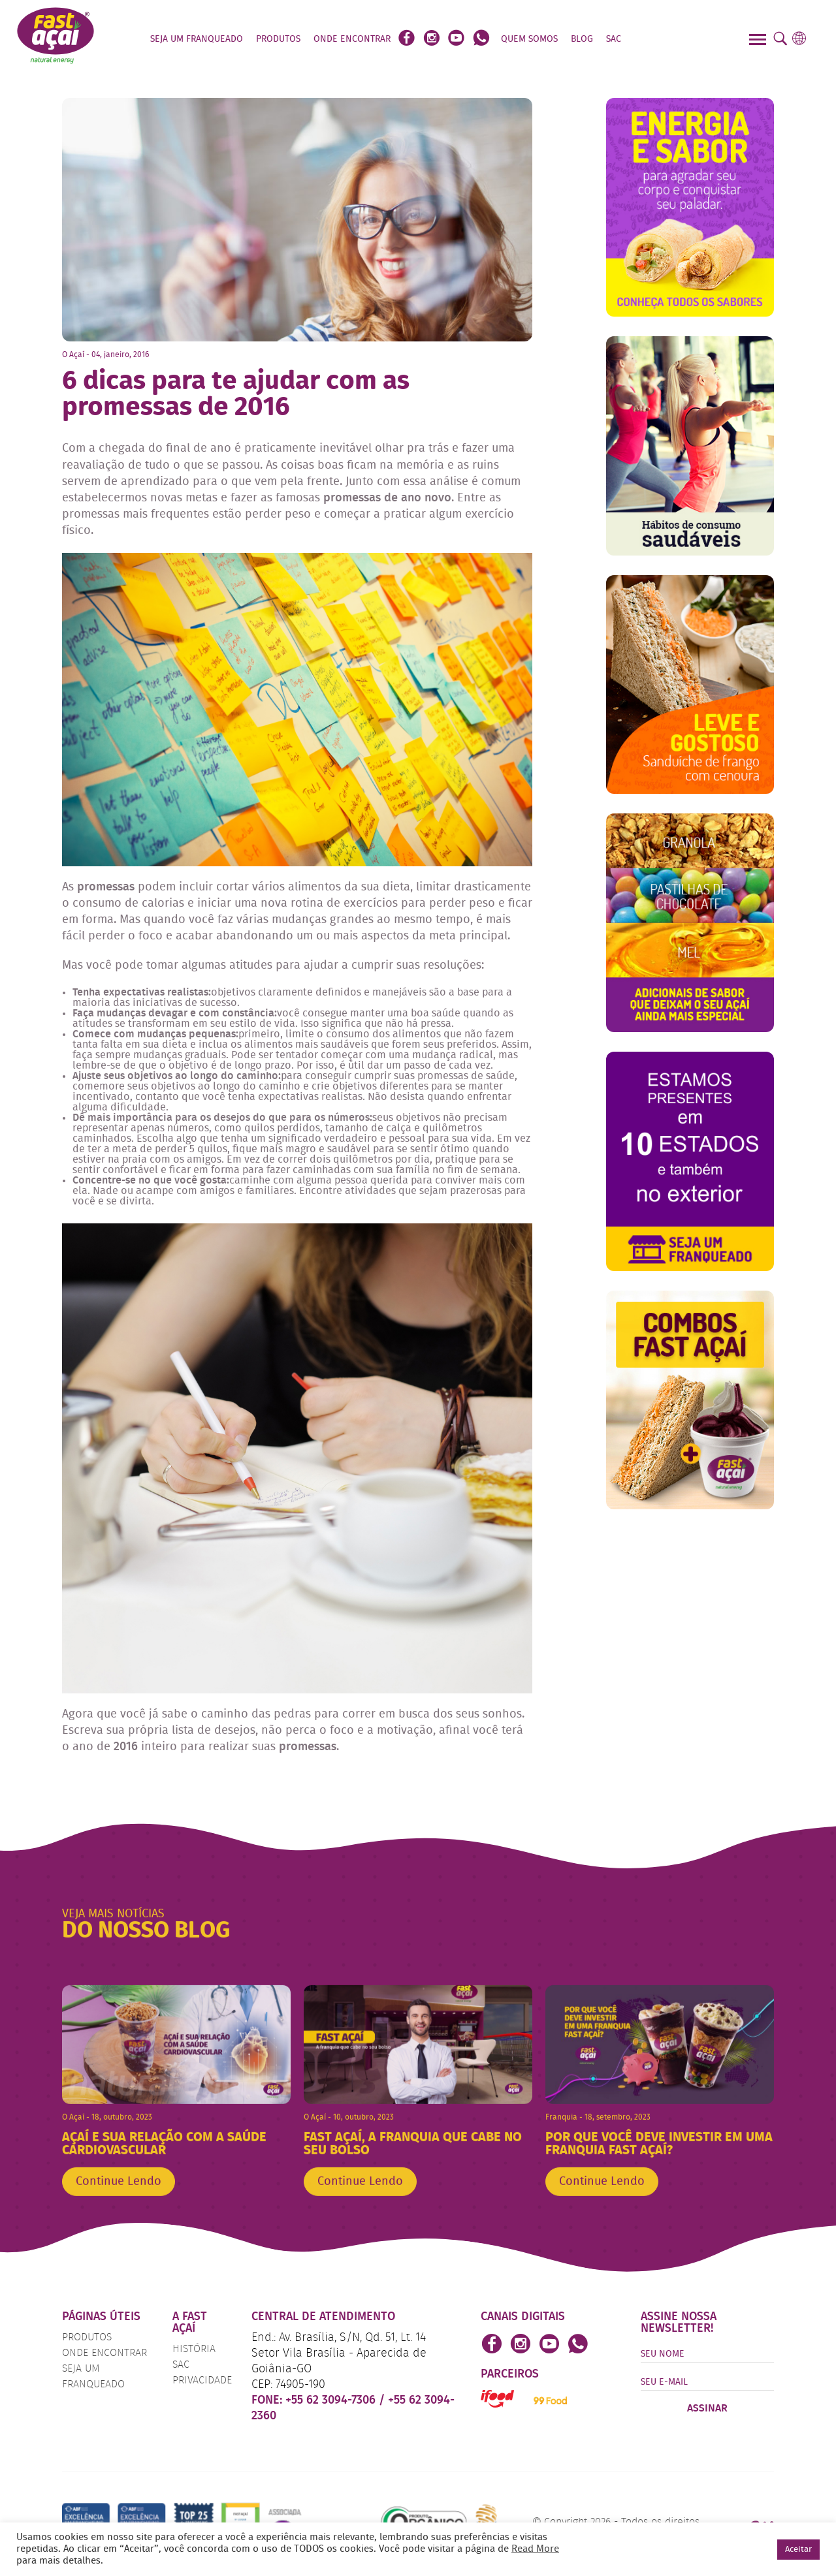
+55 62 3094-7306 (332, 2400)
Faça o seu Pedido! (678, 39)
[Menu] (759, 41)
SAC (613, 39)
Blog (582, 39)
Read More (535, 2549)
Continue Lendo (118, 2208)
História (194, 2349)
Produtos (278, 39)
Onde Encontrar (352, 39)
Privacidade (202, 2381)
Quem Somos (529, 39)
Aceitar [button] (798, 2549)
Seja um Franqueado (196, 39)
